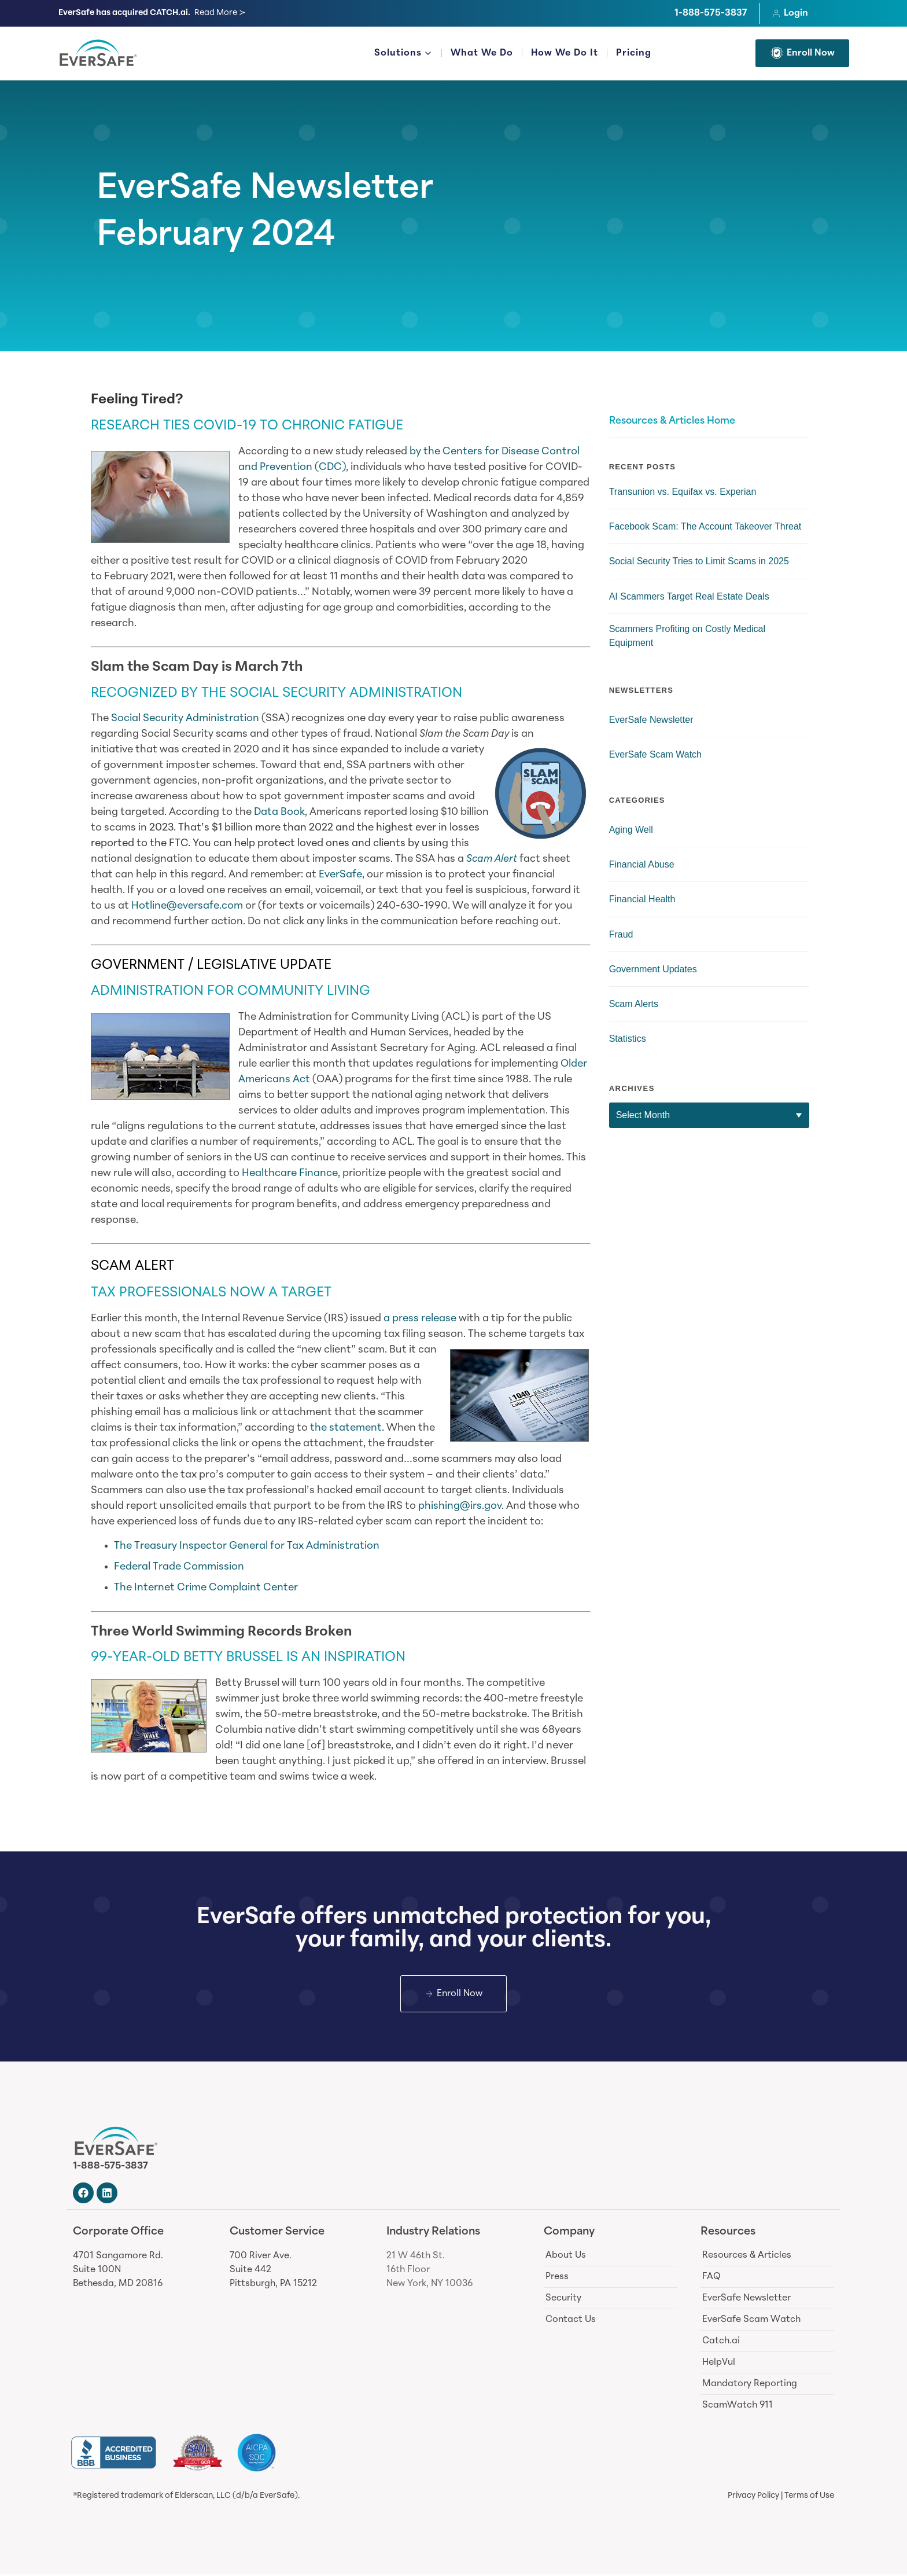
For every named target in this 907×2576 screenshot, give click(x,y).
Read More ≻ (220, 13)
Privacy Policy (753, 2497)
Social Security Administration (185, 718)
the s (322, 1428)
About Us (565, 2256)
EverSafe (340, 874)
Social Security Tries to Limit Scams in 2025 (699, 561)
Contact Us (570, 2320)
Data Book (279, 812)
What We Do (482, 53)
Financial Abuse (641, 864)
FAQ (711, 2278)
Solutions (403, 54)
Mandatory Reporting (749, 2385)
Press (557, 2278)
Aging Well (631, 830)
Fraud (621, 934)
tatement (358, 1428)
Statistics (627, 1038)
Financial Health (642, 899)
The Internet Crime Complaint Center (206, 1587)
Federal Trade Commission (179, 1566)
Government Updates (653, 969)
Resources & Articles (746, 2256)
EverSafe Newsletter (265, 190)
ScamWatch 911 (737, 2406)
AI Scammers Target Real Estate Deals (689, 596)
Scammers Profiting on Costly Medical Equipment (687, 636)
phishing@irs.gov (460, 1506)
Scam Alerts (633, 1004)
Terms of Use (809, 2497)
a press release (420, 1318)
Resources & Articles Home (672, 421)
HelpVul (718, 2363)
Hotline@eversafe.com (187, 906)
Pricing (633, 53)
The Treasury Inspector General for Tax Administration (248, 1546)
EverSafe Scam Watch (655, 754)
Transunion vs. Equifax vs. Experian (683, 492)
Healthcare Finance (290, 1173)
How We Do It (564, 53)
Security (563, 2299)
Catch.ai (721, 2342)
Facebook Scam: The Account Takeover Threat (705, 526)
